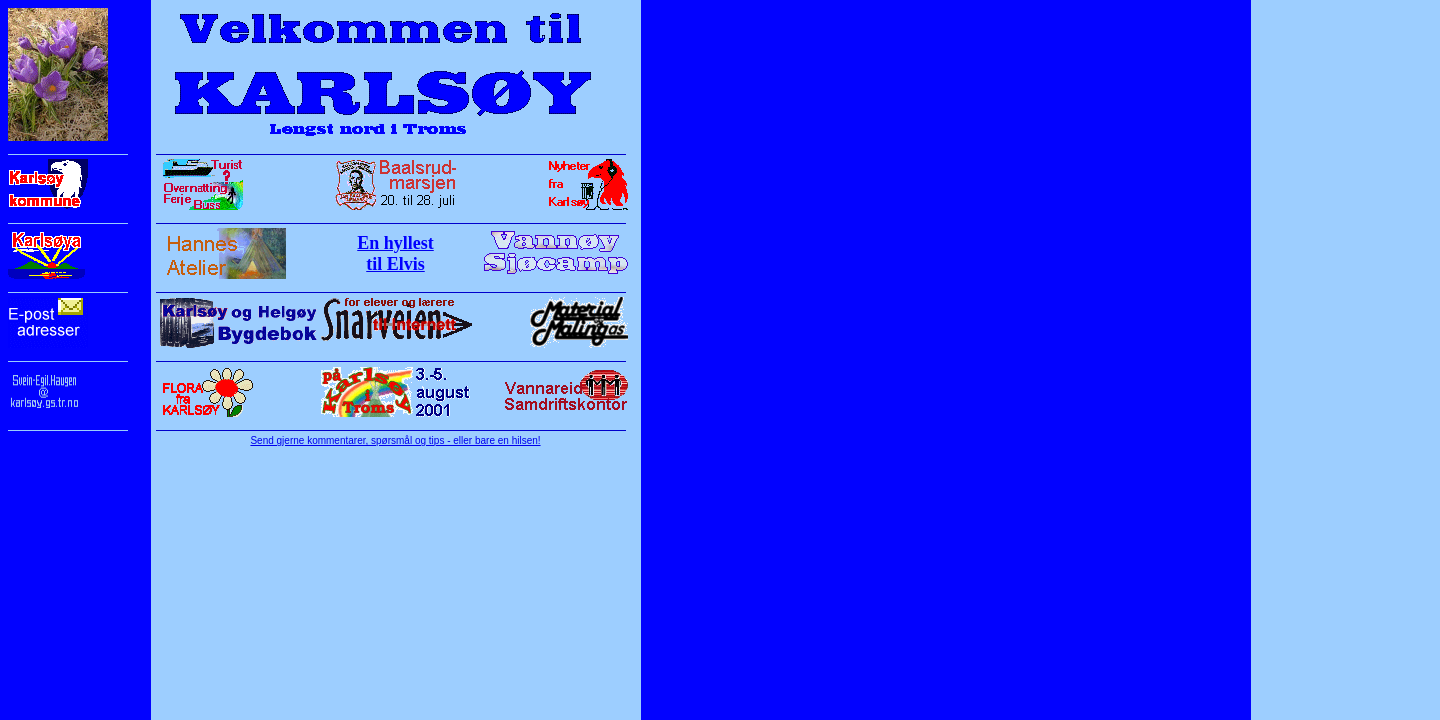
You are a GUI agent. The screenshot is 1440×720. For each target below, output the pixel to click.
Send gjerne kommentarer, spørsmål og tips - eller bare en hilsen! (395, 440)
